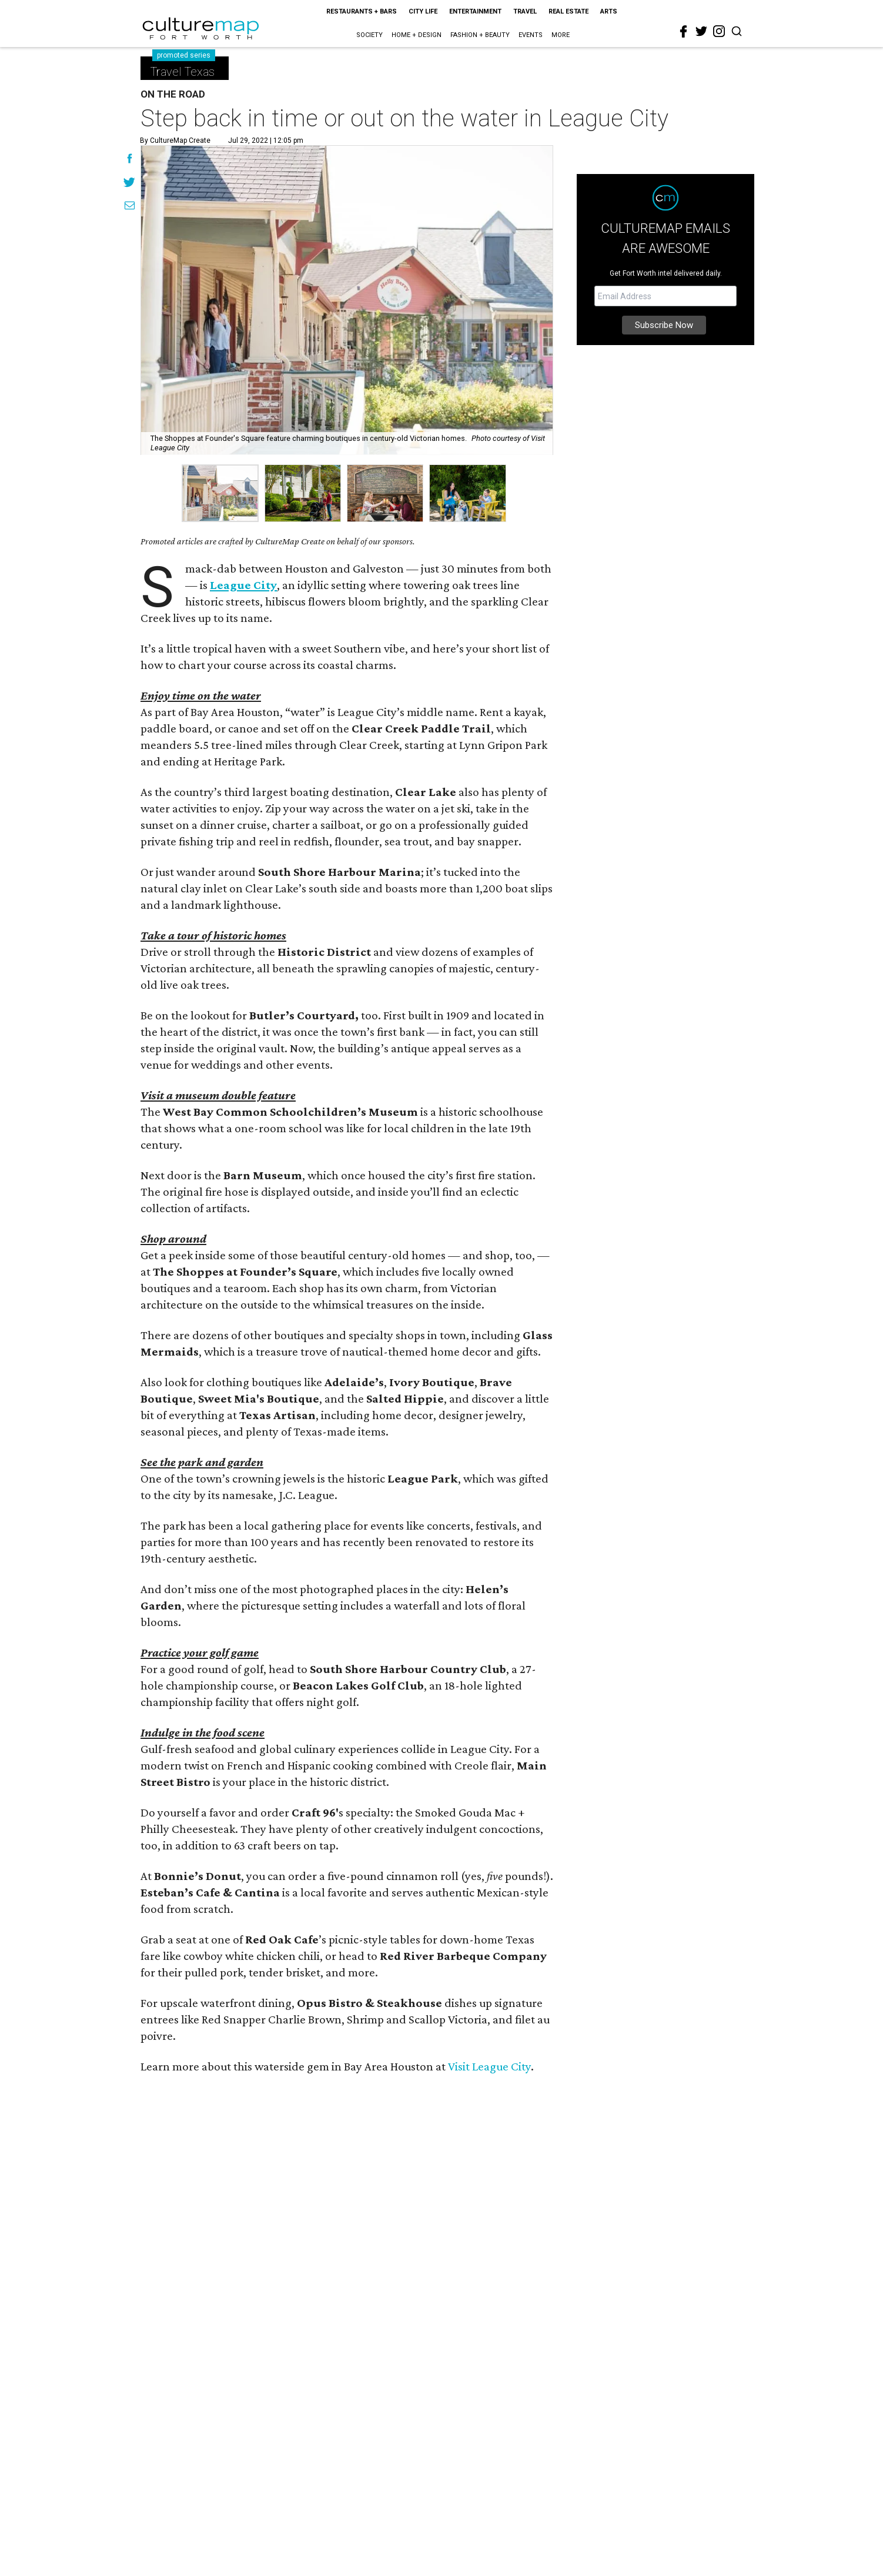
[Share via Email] (129, 207)
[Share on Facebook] (129, 160)
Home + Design (417, 35)
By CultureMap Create (175, 140)
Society (369, 35)
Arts (608, 11)
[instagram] (719, 31)
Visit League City (489, 2066)
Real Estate (568, 11)
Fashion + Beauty (480, 35)
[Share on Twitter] (129, 183)
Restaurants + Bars (361, 11)
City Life (423, 11)
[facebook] (684, 31)
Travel (525, 11)
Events (531, 35)
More (560, 35)
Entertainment (475, 11)
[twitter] (701, 31)
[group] (220, 493)
